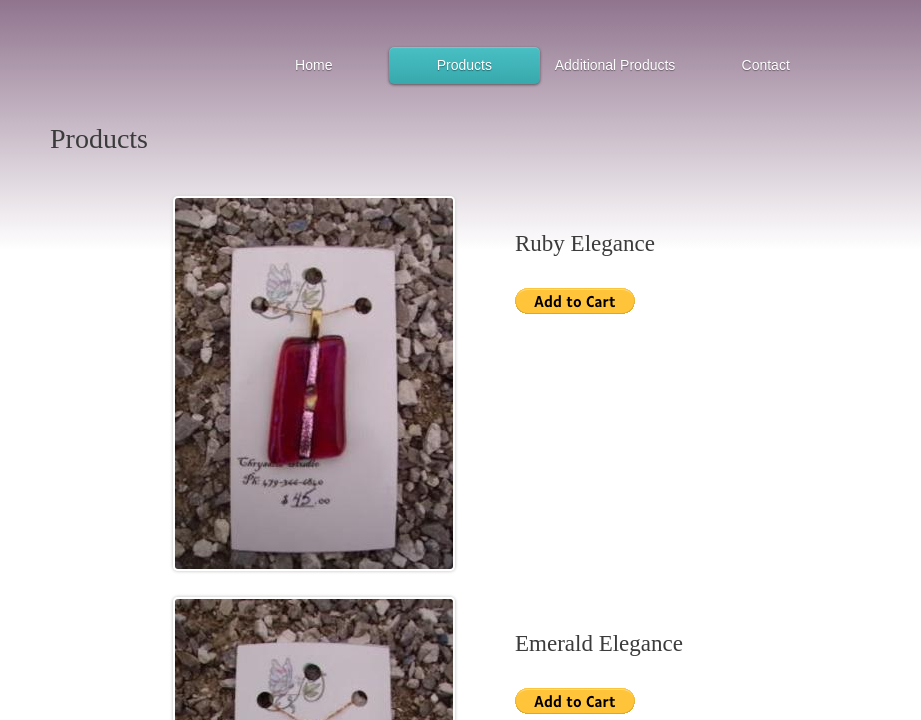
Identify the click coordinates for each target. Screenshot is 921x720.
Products (464, 65)
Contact (766, 65)
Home (313, 65)
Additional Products (615, 65)
